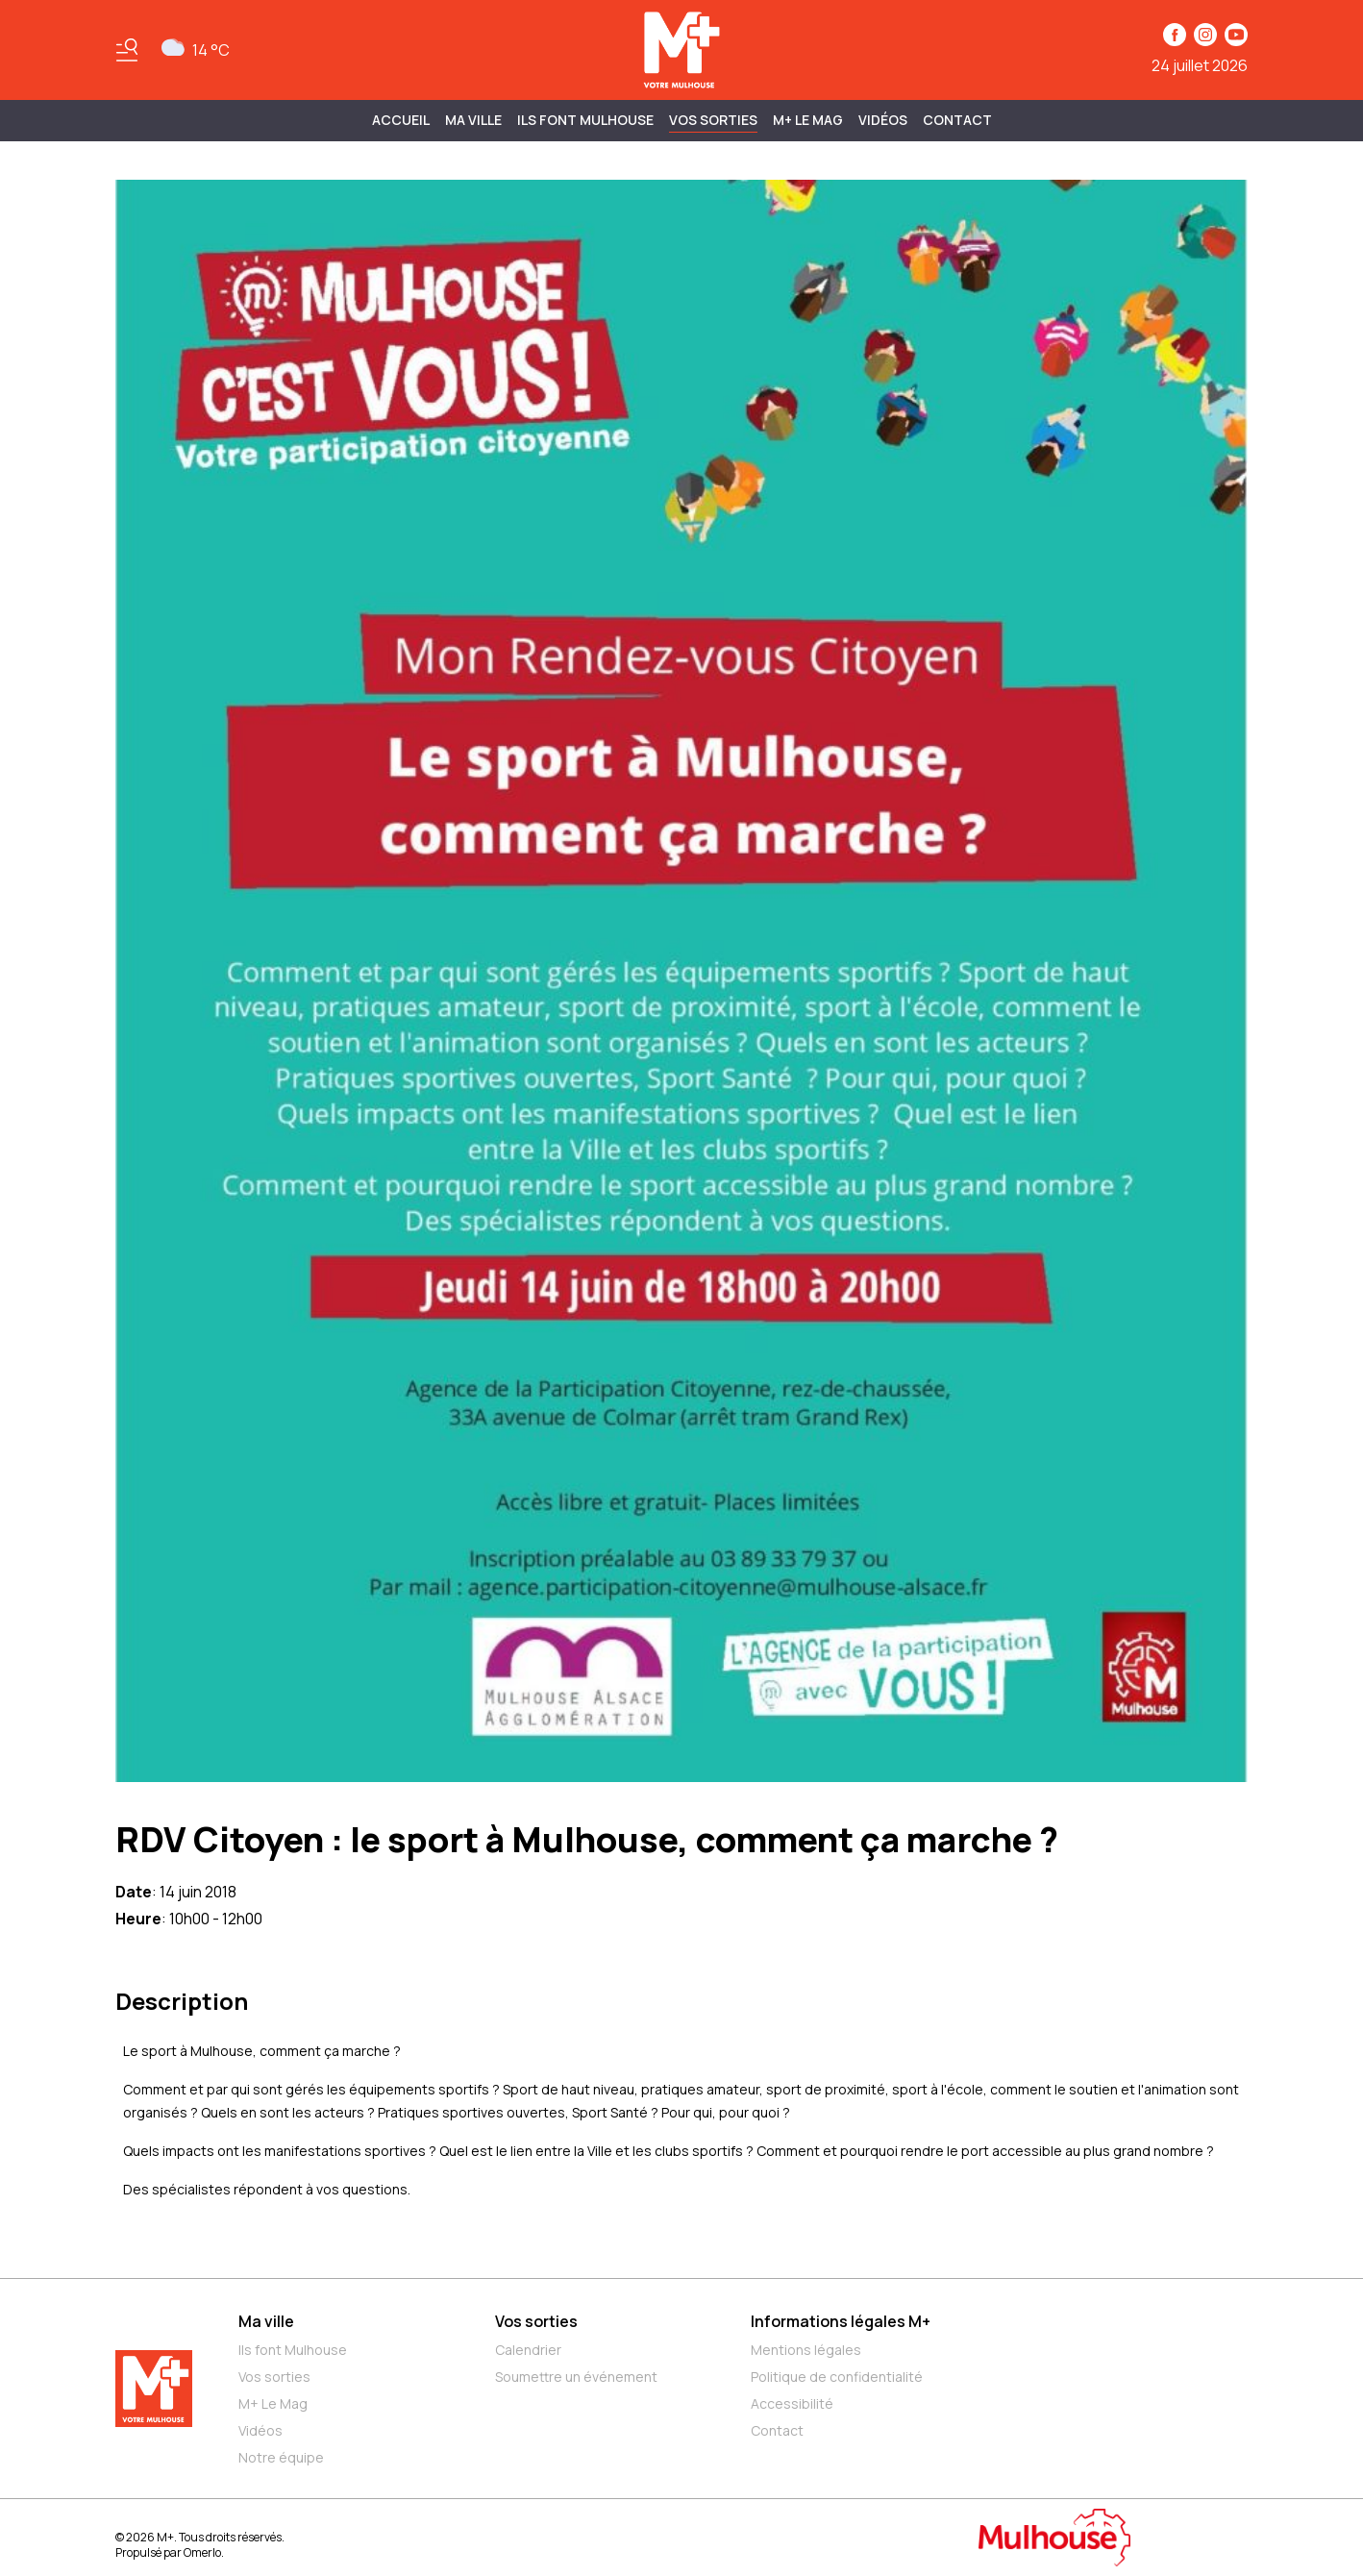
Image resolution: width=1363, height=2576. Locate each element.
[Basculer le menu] (126, 50)
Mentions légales (806, 2350)
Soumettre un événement (576, 2376)
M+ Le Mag (808, 120)
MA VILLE (473, 120)
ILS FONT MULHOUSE (585, 120)
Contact (957, 120)
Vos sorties (713, 120)
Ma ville (266, 2321)
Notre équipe (281, 2457)
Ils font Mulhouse (292, 2350)
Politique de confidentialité (837, 2376)
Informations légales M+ (840, 2321)
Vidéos (882, 120)
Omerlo (202, 2552)
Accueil (401, 120)
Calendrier (528, 2350)
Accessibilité (792, 2403)
